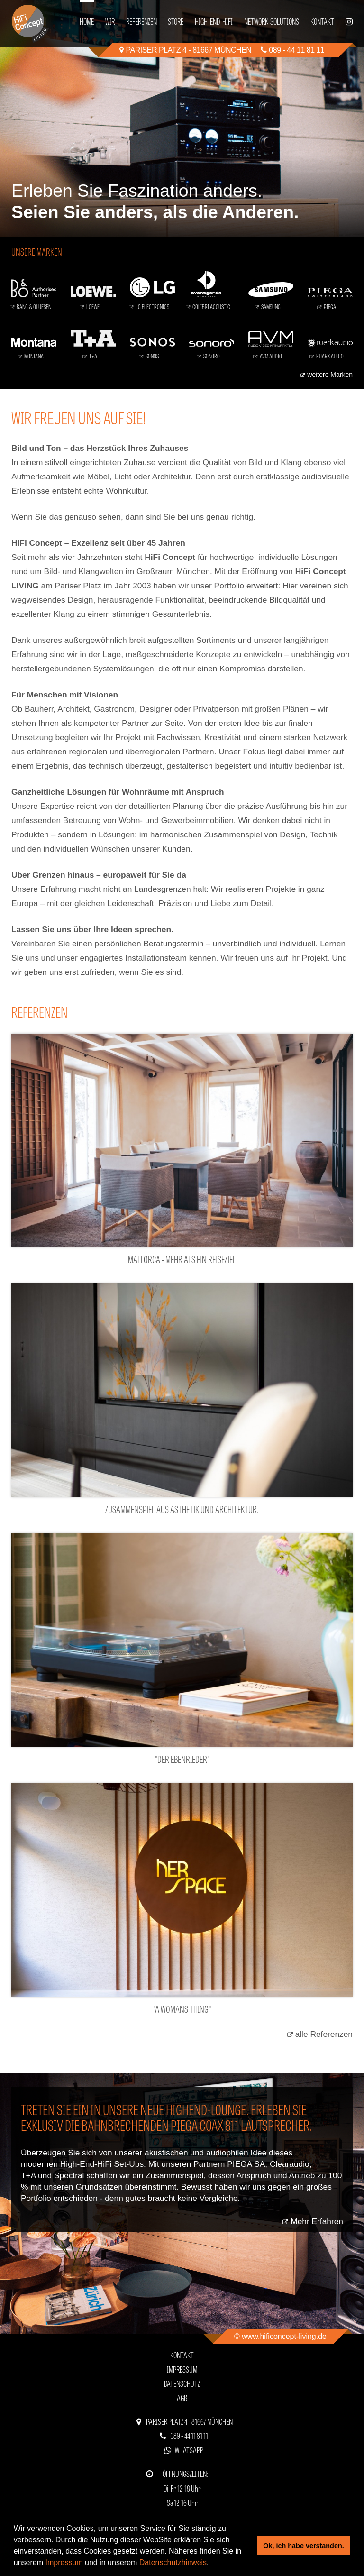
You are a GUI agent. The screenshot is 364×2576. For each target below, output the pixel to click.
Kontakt (322, 21)
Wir (110, 21)
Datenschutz (182, 2383)
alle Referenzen (324, 2034)
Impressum (64, 2562)
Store (175, 21)
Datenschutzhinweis (173, 2562)
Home (87, 21)
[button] (212, 2563)
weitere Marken (330, 374)
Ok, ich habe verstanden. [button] (303, 2545)
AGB (182, 2397)
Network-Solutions (271, 21)
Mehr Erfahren (317, 2221)
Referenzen (141, 21)
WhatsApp (189, 2450)
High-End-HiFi (214, 21)
